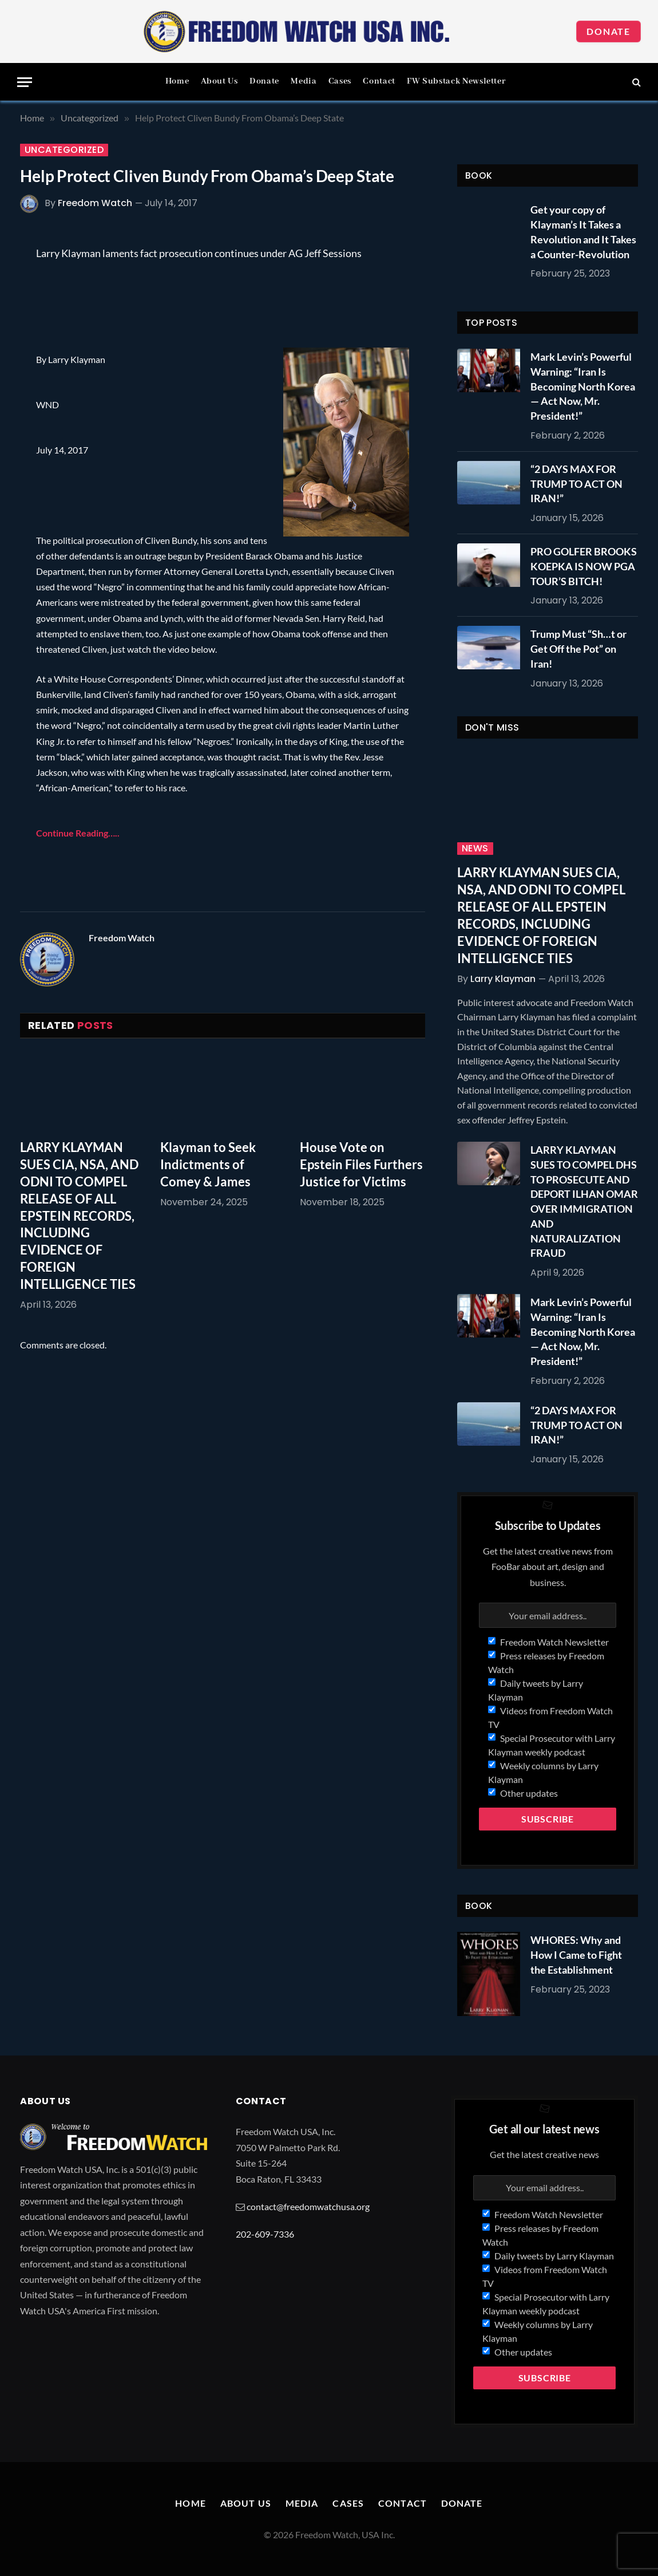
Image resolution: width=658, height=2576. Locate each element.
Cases (339, 81)
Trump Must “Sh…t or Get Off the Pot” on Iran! (578, 648)
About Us (219, 81)
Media (303, 81)
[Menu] (24, 82)
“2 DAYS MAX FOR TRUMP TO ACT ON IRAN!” (576, 483)
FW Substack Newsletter (456, 81)
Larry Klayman (503, 978)
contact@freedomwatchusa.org (308, 2206)
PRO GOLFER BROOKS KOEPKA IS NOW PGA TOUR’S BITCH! (583, 566)
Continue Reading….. (78, 832)
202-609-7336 (265, 2233)
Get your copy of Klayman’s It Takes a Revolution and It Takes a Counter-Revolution (583, 231)
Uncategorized (64, 150)
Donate (608, 31)
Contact (379, 81)
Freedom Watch (95, 203)
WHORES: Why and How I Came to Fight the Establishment (576, 1954)
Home (177, 81)
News (475, 848)
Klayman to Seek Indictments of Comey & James (208, 1164)
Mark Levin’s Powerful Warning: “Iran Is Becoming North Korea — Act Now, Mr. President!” (582, 386)
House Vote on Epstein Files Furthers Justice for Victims (361, 1164)
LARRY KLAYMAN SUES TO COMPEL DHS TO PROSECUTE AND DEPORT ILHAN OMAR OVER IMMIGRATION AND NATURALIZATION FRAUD (584, 1201)
